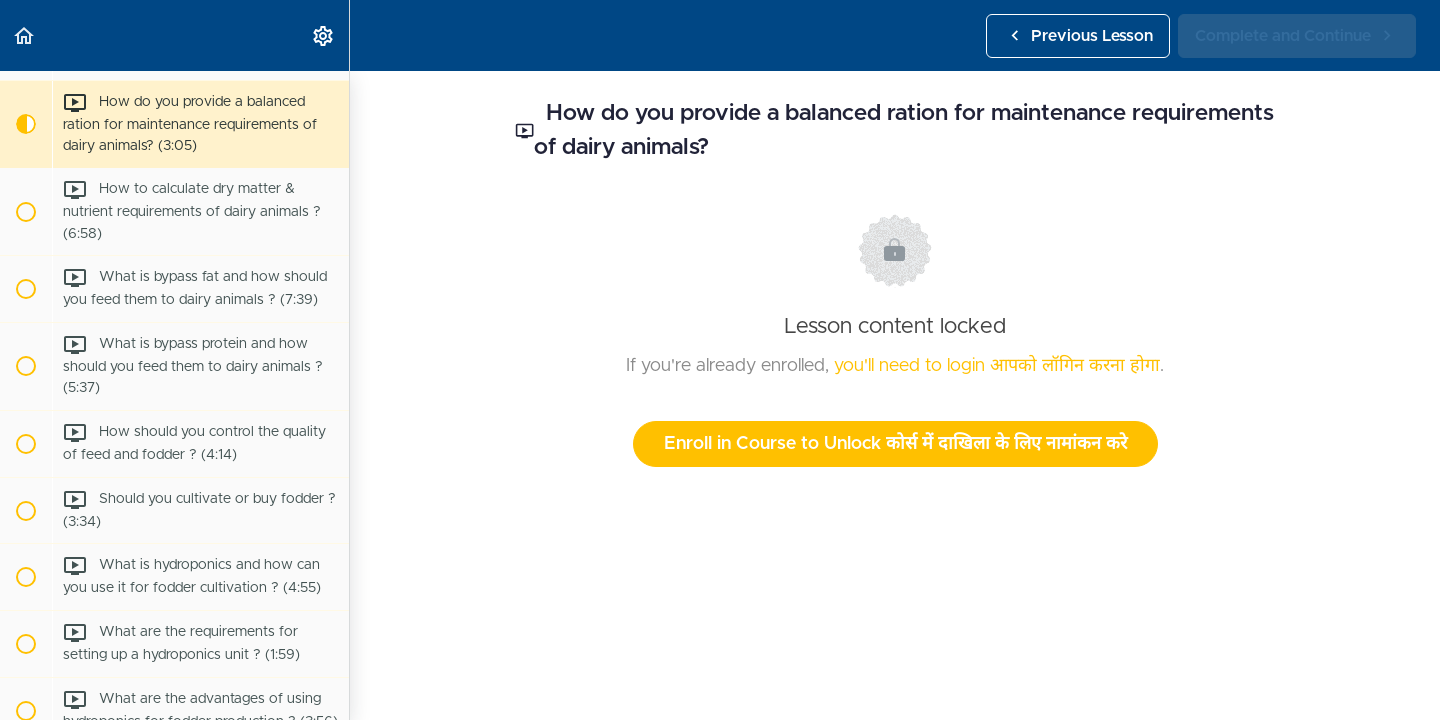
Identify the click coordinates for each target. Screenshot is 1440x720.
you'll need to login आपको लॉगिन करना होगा (997, 366)
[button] (25, 35)
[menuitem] (324, 35)
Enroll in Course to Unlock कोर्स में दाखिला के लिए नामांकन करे (895, 444)
